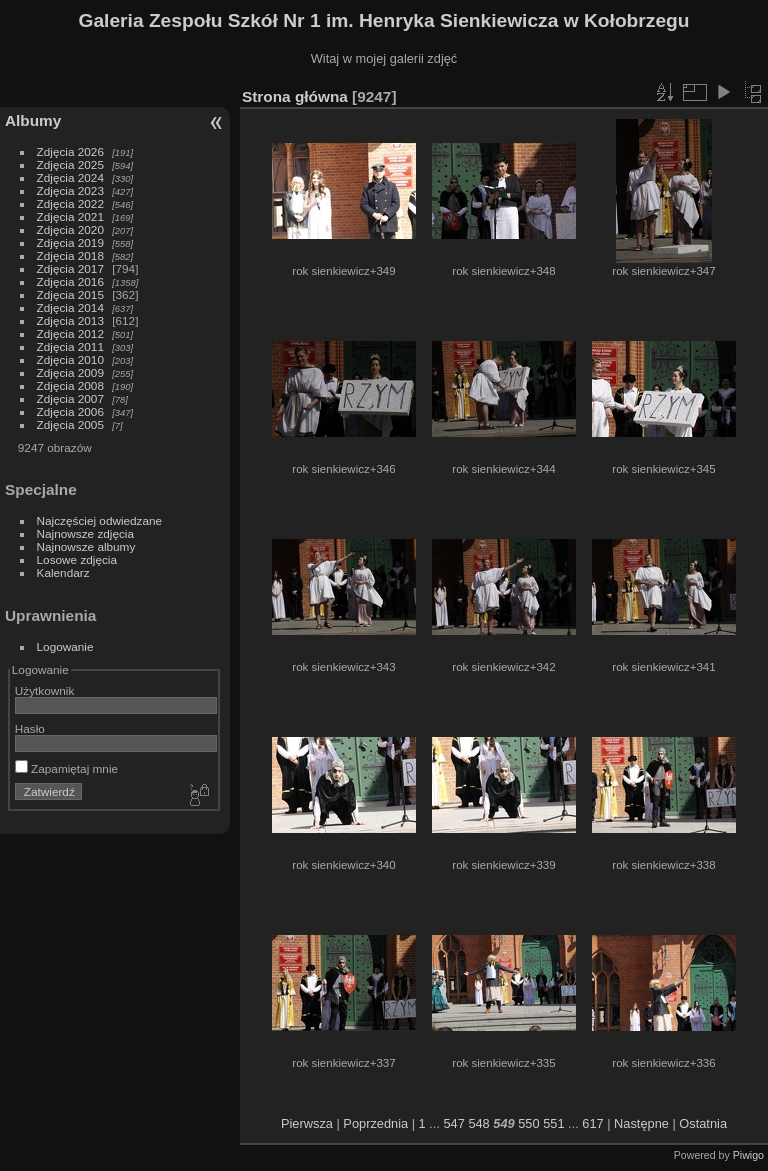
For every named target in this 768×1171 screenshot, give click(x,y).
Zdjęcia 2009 (70, 372)
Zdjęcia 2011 (70, 346)
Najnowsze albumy (86, 546)
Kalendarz (63, 572)
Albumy (33, 120)
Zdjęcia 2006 (70, 411)
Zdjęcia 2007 (70, 398)
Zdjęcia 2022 (70, 203)
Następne (641, 1123)
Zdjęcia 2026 (70, 151)
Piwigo (748, 1155)
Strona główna (295, 96)
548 (478, 1123)
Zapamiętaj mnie (66, 768)
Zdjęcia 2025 (70, 164)
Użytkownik (45, 690)
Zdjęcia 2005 (70, 424)
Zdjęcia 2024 (70, 177)
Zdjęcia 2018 (70, 255)
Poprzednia (375, 1123)
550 (528, 1123)
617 (592, 1123)
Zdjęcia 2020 (70, 229)
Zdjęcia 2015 (70, 294)
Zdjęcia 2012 (70, 333)
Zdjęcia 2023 (70, 190)
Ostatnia (703, 1123)
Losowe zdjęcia (77, 559)
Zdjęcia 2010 (70, 359)
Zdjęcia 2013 (70, 320)
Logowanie (65, 646)
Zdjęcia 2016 (70, 281)
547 (453, 1123)
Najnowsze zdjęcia (85, 533)
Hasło (30, 728)
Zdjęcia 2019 (70, 242)
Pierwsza (307, 1123)
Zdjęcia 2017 (70, 268)
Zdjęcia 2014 (70, 307)
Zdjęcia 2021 (70, 216)
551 (553, 1123)
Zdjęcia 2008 (70, 385)
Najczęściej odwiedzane (100, 520)
